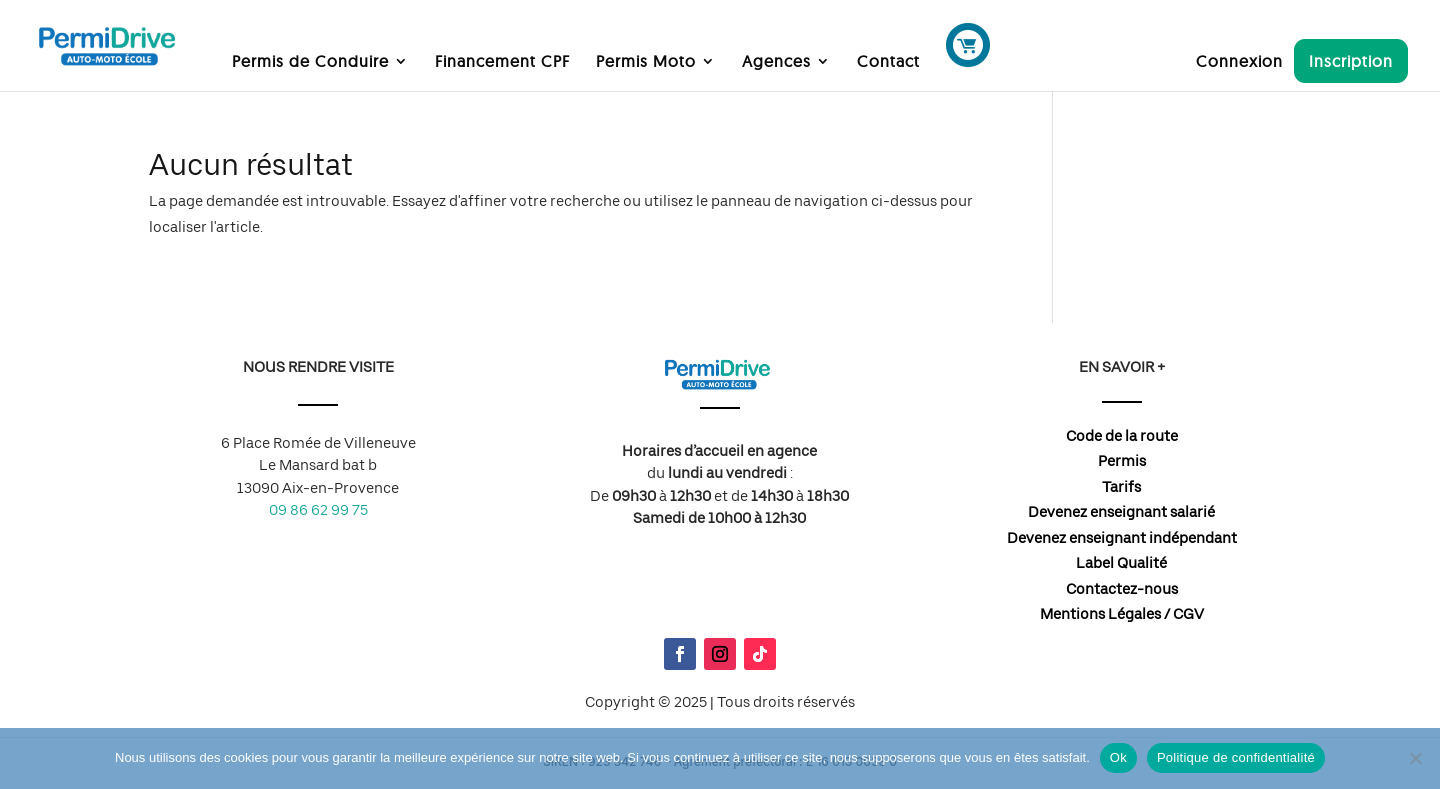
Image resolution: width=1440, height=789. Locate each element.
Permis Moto (646, 62)
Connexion (1239, 62)
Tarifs (1121, 487)
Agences (776, 62)
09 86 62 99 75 (318, 510)
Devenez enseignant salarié (1121, 512)
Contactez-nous (1122, 589)
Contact (888, 62)
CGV (1188, 614)
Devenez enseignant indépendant (1122, 538)
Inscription (1351, 61)
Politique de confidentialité (1236, 757)
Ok (1118, 757)
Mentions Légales (1100, 614)
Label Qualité (1121, 563)
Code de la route (1122, 436)
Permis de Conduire (310, 62)
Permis (1122, 461)
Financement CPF (502, 62)
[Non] (1415, 758)
